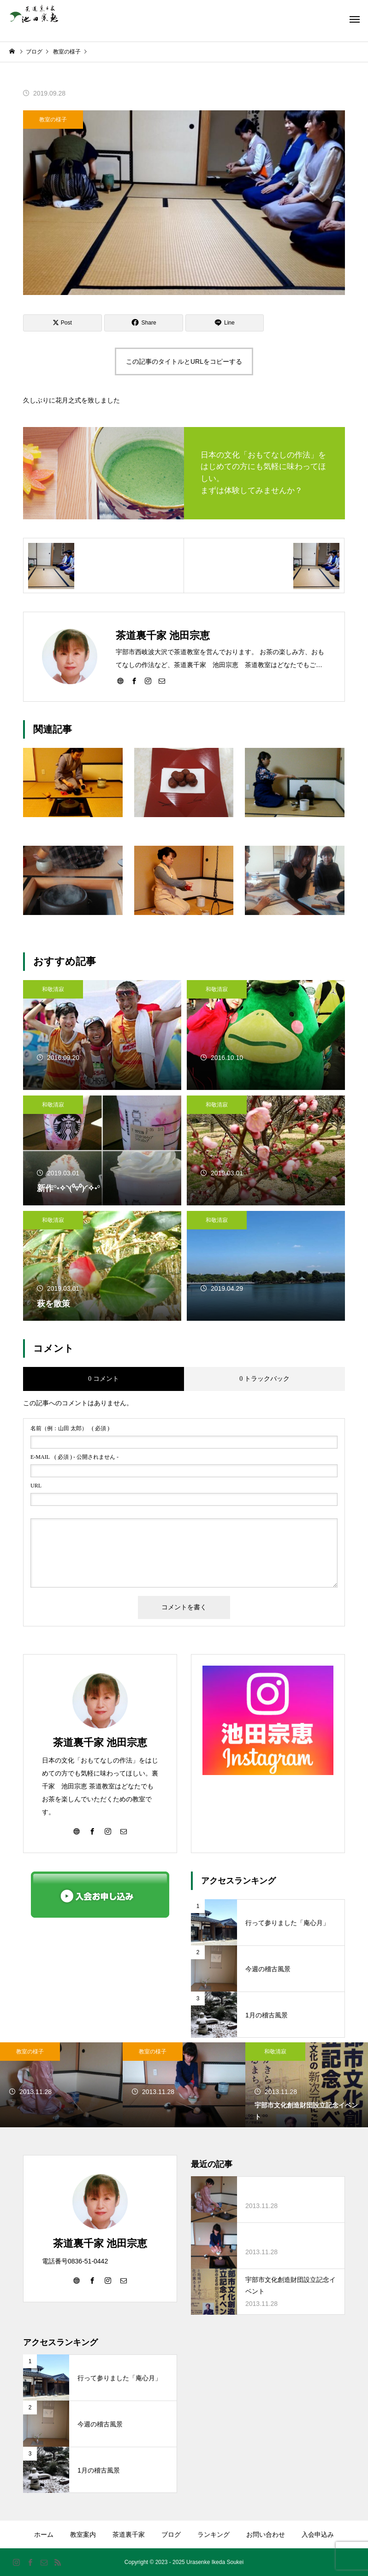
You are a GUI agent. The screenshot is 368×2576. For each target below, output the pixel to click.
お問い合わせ (265, 2534)
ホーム (43, 2534)
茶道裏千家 (129, 2534)
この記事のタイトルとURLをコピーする (184, 361)
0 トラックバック (264, 1378)
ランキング (213, 2534)
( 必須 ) (69, 1428)
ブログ (171, 2534)
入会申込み (318, 2534)
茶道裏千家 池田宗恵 (100, 1742)
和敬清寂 (53, 989)
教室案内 (83, 2534)
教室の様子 (53, 119)
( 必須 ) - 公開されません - (74, 1457)
